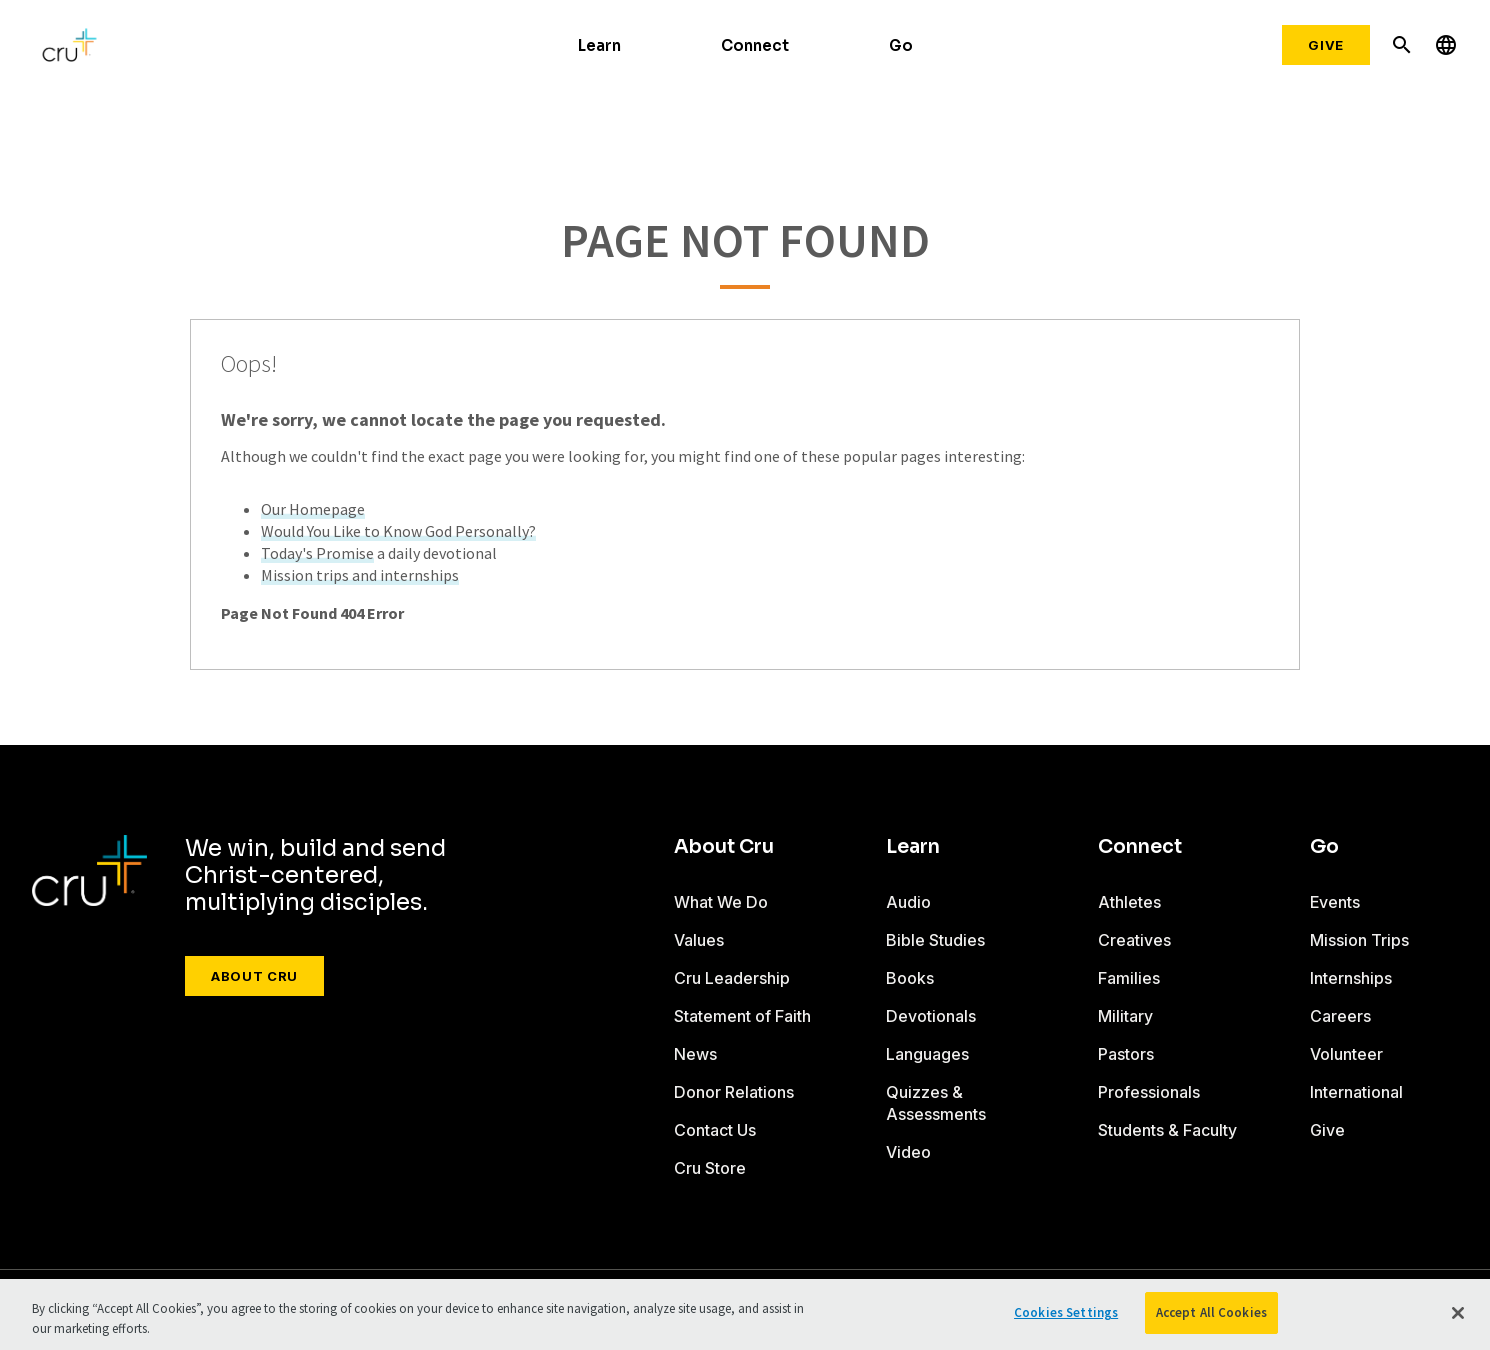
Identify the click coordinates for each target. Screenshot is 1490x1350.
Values (699, 940)
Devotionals (931, 1016)
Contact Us (715, 1130)
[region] (745, 1314)
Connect (755, 45)
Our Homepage (313, 509)
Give (1326, 45)
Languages (927, 1054)
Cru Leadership (732, 978)
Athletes (1129, 902)
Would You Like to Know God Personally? (398, 531)
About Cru (254, 976)
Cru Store (710, 1168)
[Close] (1458, 1313)
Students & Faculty (1167, 1130)
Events (1335, 902)
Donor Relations (734, 1092)
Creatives (1134, 940)
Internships (1351, 978)
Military (1125, 1016)
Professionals (1149, 1092)
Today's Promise (317, 553)
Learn (599, 45)
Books (910, 978)
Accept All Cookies (1211, 1312)
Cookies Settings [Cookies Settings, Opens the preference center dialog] (1066, 1312)
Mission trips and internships (360, 575)
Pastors (1126, 1054)
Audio (908, 902)
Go (901, 45)
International (1356, 1092)
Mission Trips (1359, 940)
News (695, 1054)
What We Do (721, 902)
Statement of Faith (742, 1016)
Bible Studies (935, 940)
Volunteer (1346, 1054)
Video (908, 1152)
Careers (1340, 1016)
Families (1129, 978)
